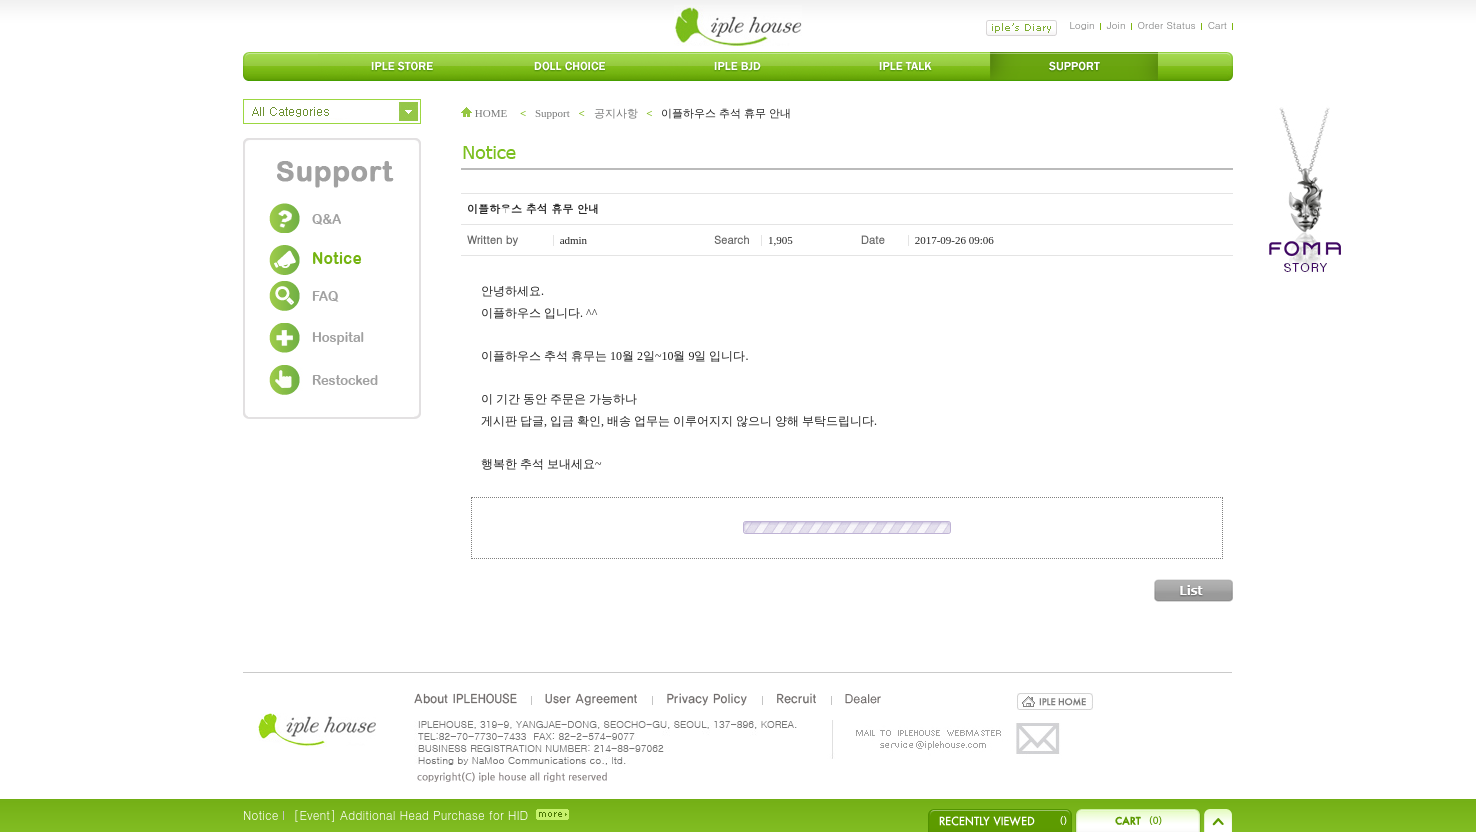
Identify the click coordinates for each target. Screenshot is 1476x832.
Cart (1217, 25)
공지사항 (616, 113)
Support (552, 113)
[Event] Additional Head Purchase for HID (410, 814)
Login (1081, 25)
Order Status (1167, 25)
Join (1116, 25)
